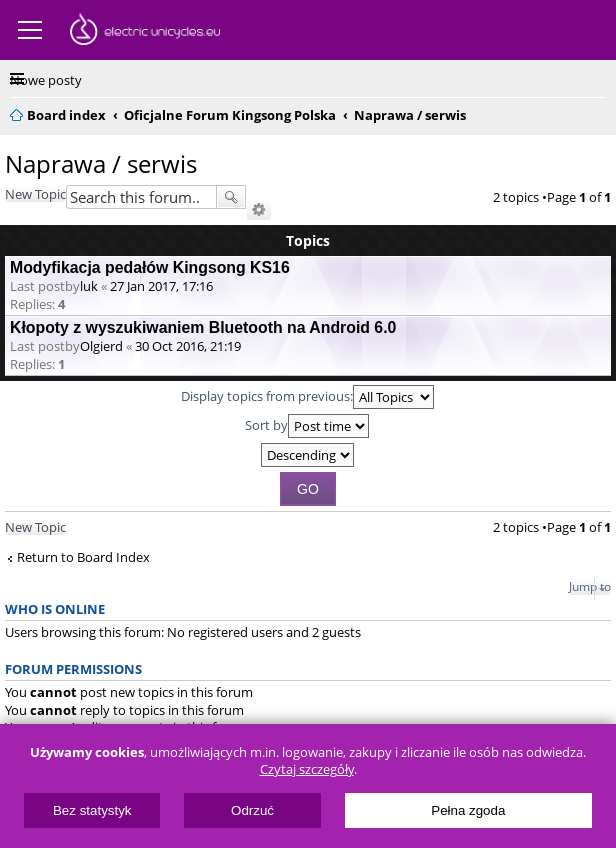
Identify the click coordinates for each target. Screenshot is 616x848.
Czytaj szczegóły (307, 769)
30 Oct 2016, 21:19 (188, 346)
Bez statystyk (92, 810)
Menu (30, 30)
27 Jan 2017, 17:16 (161, 286)
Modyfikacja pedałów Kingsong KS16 (150, 267)
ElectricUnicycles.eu (145, 32)
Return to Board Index (83, 557)
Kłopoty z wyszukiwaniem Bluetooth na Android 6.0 (203, 327)
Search (231, 197)
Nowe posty (46, 80)
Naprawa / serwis (101, 163)
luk (89, 286)
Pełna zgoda (468, 810)
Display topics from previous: (307, 397)
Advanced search (259, 210)
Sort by (307, 426)
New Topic (35, 194)
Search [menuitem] (598, 112)
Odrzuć (252, 810)
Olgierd (101, 346)
